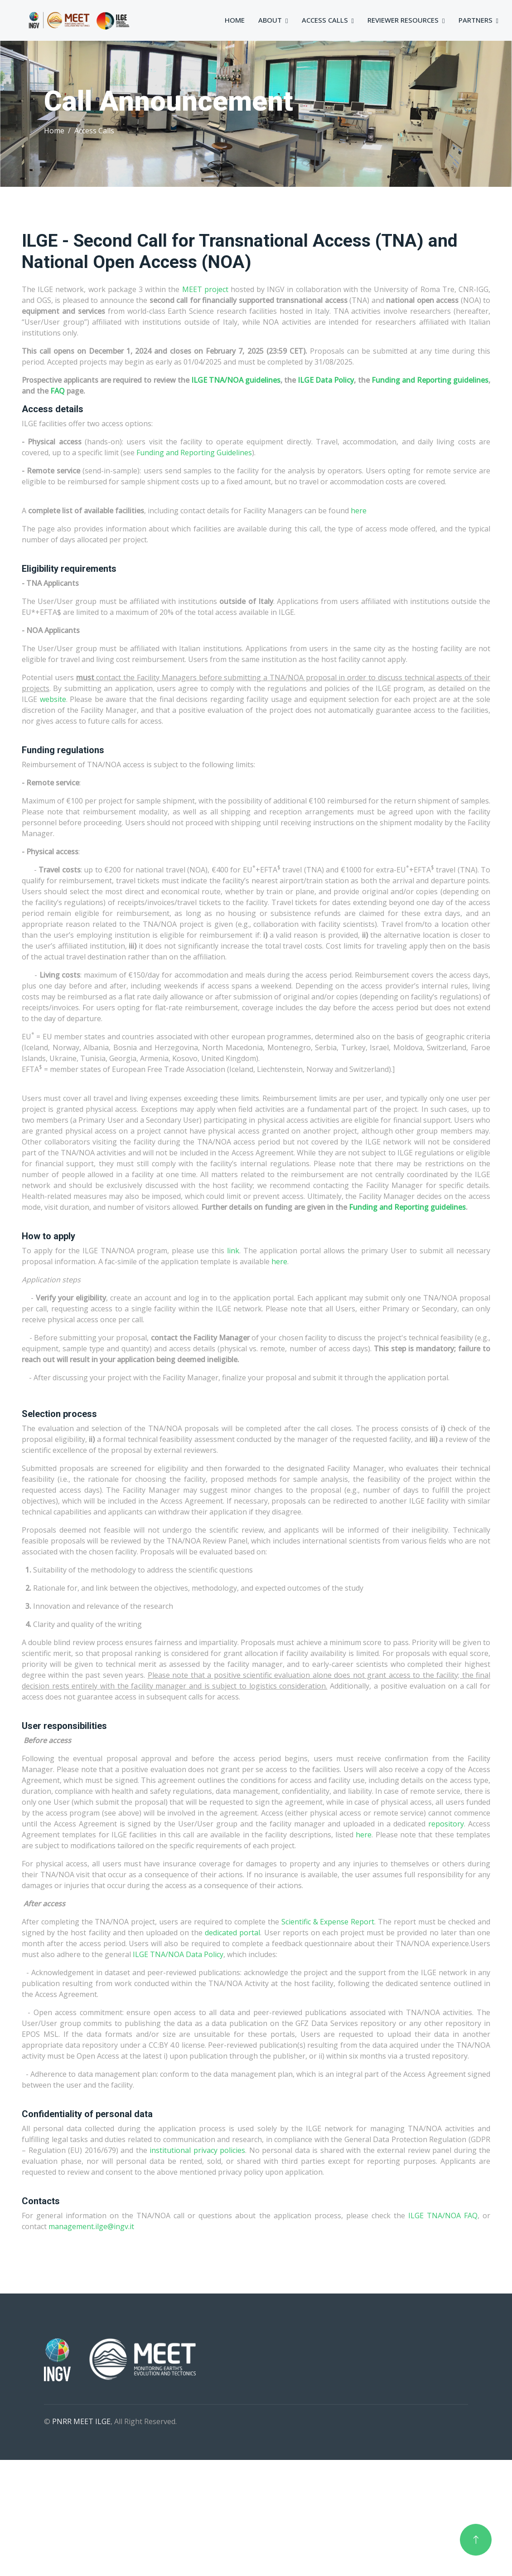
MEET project (205, 289)
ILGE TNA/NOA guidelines (235, 380)
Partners (476, 19)
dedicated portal (232, 1933)
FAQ (57, 391)
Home (235, 19)
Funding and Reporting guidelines (430, 380)
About (270, 19)
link (233, 1251)
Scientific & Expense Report (327, 1922)
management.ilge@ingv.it (91, 2226)
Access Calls (325, 19)
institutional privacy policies (197, 2150)
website (53, 699)
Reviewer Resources (403, 19)
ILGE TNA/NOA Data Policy (178, 1954)
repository (446, 1824)
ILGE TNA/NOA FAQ (443, 2216)
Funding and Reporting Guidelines (194, 453)
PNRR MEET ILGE (81, 2421)
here (358, 511)
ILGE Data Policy (326, 380)
